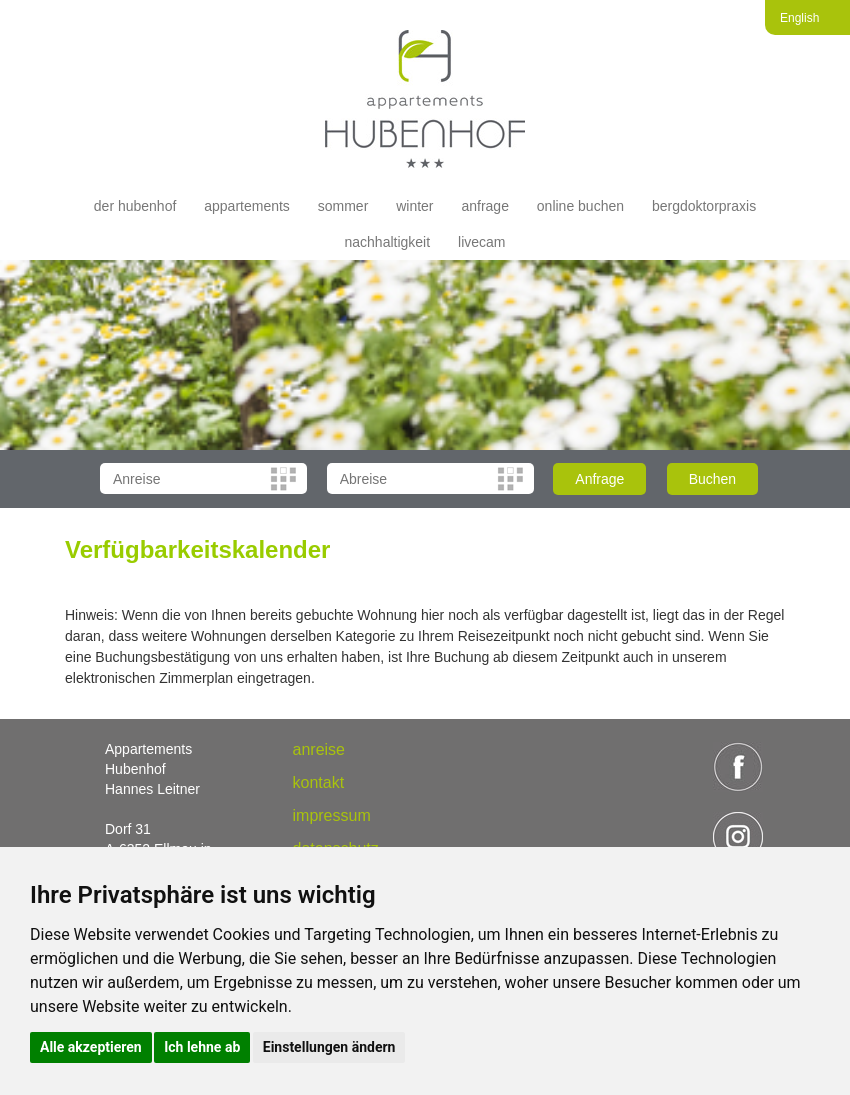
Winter (414, 206)
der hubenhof (135, 206)
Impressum (332, 815)
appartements (247, 206)
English (799, 18)
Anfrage (484, 206)
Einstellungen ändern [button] (329, 1047)
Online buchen (580, 206)
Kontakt (319, 782)
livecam (481, 242)
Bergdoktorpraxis (704, 206)
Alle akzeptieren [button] (91, 1047)
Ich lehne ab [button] (202, 1047)
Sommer (343, 206)
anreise (319, 749)
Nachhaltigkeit (388, 242)
